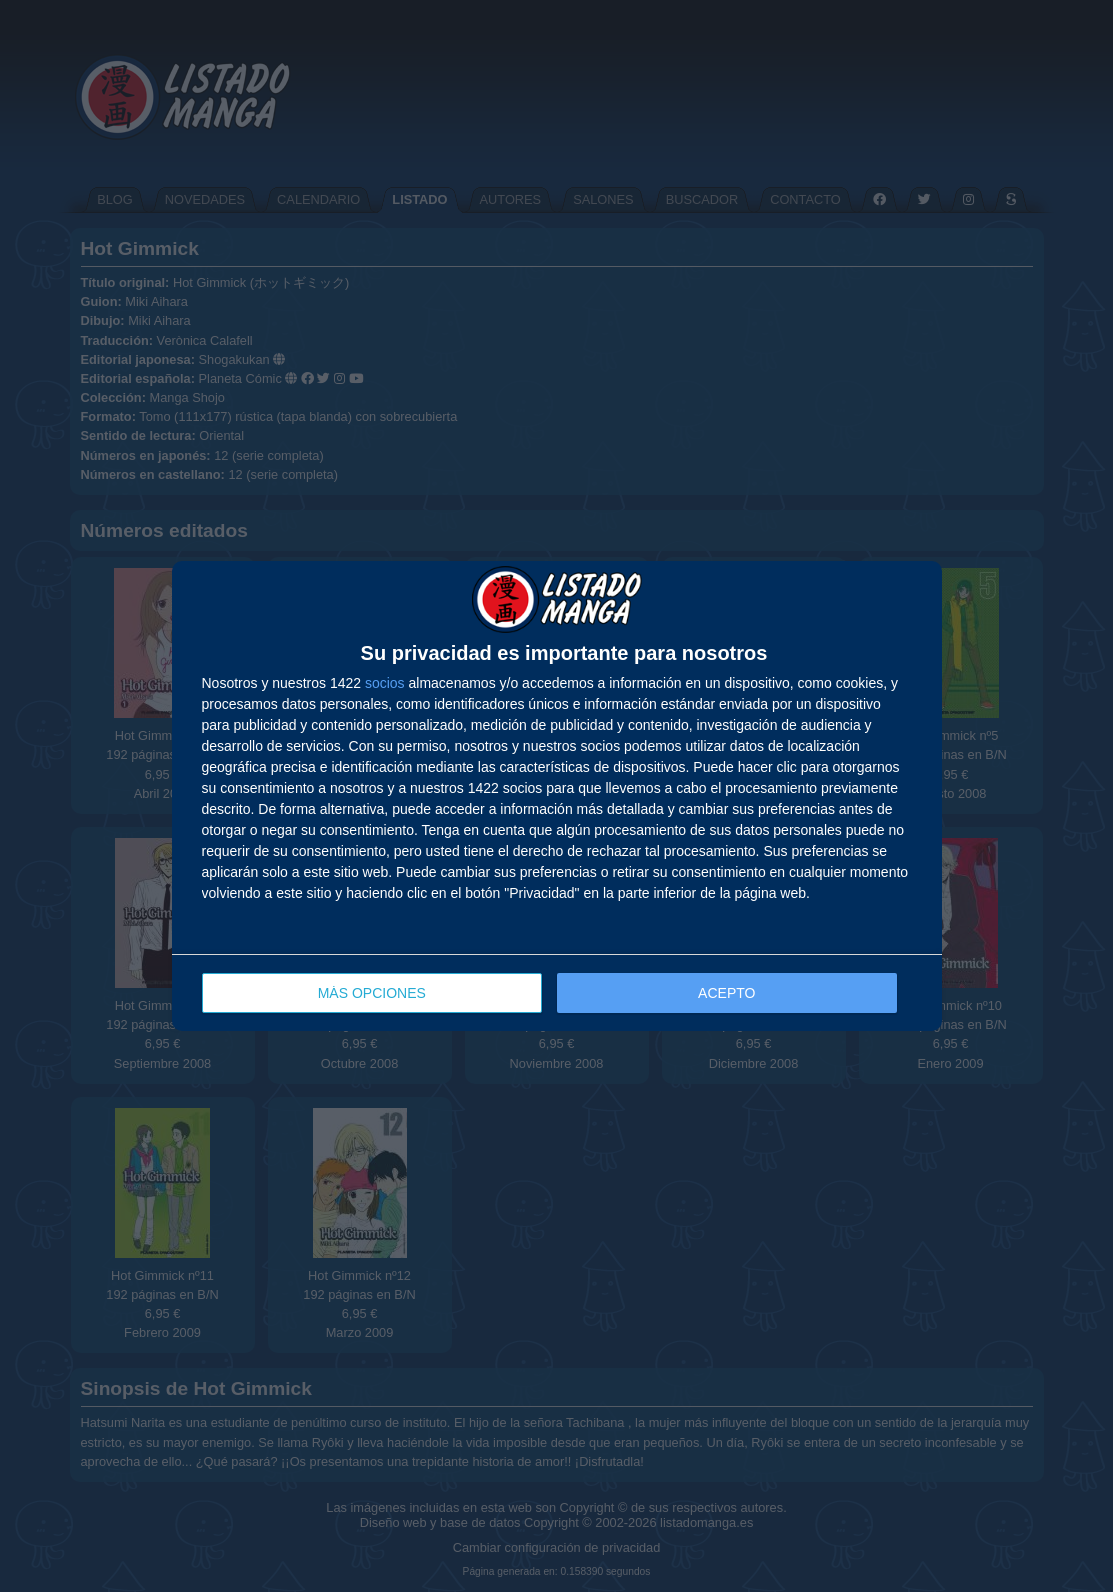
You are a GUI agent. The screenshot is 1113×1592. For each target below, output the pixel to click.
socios (385, 683)
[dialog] (557, 796)
